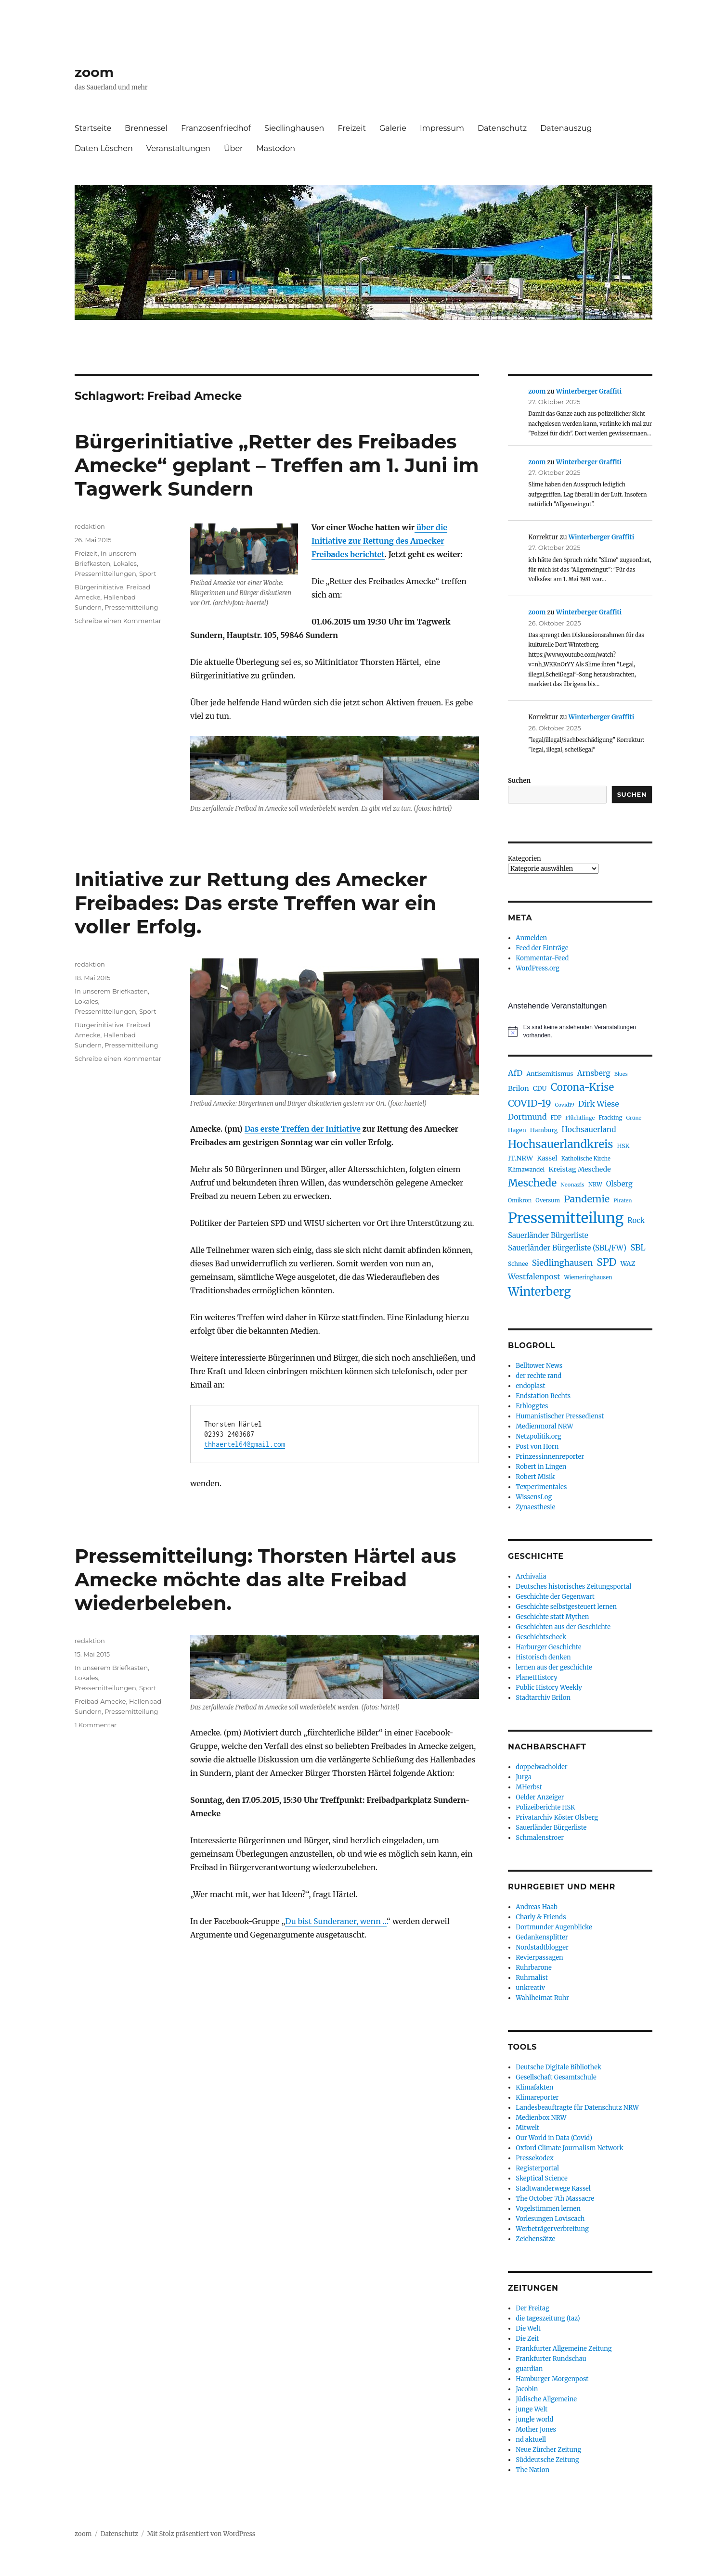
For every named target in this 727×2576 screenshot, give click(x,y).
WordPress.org (537, 968)
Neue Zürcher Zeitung (548, 2450)
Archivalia (531, 1576)
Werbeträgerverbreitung (552, 2229)
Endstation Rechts (543, 1396)
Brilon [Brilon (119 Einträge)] (518, 1088)
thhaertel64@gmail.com (244, 1444)
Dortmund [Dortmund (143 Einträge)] (527, 1117)
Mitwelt (527, 2128)
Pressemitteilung (131, 607)
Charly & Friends (541, 1917)
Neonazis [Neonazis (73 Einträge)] (572, 1184)
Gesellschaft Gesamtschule (556, 2077)
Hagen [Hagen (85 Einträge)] (517, 1130)
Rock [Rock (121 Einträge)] (636, 1220)
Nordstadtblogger (542, 1947)
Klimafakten (534, 2087)
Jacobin (527, 2389)
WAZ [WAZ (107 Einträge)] (627, 1263)
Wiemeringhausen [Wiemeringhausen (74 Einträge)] (588, 1277)
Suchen (519, 781)
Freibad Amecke (100, 1701)
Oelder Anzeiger (540, 1797)
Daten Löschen (104, 148)
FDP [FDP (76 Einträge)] (556, 1117)
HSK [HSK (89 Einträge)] (623, 1145)
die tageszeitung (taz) (548, 2318)
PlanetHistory (536, 1677)
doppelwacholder (541, 1767)
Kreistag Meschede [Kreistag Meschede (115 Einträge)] (579, 1169)
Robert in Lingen (541, 1467)
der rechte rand (538, 1376)
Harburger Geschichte (548, 1647)
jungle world (534, 2419)
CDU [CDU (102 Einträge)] (540, 1088)
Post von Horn (537, 1446)
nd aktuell (531, 2440)
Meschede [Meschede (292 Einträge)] (532, 1182)
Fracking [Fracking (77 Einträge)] (610, 1117)
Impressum (442, 128)
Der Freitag (532, 2308)
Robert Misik (535, 1477)
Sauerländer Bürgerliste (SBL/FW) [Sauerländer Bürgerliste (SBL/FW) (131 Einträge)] (567, 1247)
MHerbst (529, 1787)
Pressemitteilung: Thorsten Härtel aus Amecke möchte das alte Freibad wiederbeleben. (265, 1579)
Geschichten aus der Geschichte (563, 1627)
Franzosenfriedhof (216, 128)
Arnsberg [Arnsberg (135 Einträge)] (593, 1073)
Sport (147, 573)
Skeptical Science (542, 2178)
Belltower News (539, 1366)
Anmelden (531, 938)
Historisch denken (543, 1657)
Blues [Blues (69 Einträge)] (621, 1074)
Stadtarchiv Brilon (543, 1698)
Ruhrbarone (533, 1968)
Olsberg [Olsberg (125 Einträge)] (619, 1183)
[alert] (580, 1031)
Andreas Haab (537, 1907)
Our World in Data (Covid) (554, 2138)
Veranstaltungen (178, 148)
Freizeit (352, 128)
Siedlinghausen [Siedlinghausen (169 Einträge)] (562, 1263)
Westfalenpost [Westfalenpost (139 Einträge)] (534, 1276)
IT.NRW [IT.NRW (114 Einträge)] (520, 1158)
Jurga (524, 1777)
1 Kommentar (96, 1725)
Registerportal (537, 2168)
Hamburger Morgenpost (552, 2379)
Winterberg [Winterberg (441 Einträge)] (539, 1291)
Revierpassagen (539, 1957)
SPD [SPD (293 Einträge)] (606, 1262)
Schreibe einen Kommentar (118, 621)
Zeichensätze (535, 2239)
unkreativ (530, 1988)
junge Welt (531, 2409)
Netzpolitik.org (538, 1436)
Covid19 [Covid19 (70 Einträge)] (564, 1104)
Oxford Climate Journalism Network (569, 2148)
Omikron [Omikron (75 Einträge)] (520, 1200)
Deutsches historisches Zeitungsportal (573, 1586)
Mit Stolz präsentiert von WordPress (201, 2534)
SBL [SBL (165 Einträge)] (637, 1247)
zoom (94, 72)
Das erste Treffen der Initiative (303, 1129)
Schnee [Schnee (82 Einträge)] (518, 1263)
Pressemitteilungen (105, 573)
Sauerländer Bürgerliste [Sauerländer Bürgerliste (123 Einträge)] (548, 1235)
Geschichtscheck (541, 1637)
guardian (529, 2369)
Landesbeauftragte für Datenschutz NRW (577, 2108)
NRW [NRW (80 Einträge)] (595, 1184)
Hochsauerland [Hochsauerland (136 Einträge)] (589, 1129)
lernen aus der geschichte (554, 1667)
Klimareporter (537, 2097)
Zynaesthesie (535, 1507)
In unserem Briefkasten (111, 991)
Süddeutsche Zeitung (547, 2460)
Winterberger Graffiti (589, 391)
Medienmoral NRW (544, 1426)
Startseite (93, 128)
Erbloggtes (532, 1406)
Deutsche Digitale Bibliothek (558, 2067)
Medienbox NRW (541, 2118)
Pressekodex (535, 2158)
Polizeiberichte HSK (545, 1807)
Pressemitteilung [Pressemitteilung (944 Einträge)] (565, 1218)
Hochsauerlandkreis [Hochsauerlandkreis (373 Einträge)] (560, 1144)
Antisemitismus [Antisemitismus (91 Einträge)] (549, 1073)
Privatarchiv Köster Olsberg (557, 1817)
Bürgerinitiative (99, 587)
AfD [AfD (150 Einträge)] (515, 1073)
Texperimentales (541, 1487)
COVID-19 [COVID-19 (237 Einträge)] (529, 1103)
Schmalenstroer (540, 1838)
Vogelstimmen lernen (548, 2209)
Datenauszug (566, 128)
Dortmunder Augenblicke (554, 1927)
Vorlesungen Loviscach (550, 2219)
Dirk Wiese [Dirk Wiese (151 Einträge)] (598, 1104)
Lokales (125, 563)
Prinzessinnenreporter (550, 1457)
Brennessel (146, 128)
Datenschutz (502, 128)
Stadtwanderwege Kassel (553, 2188)
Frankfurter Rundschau (551, 2359)
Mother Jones (536, 2429)
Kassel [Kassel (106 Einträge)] (547, 1158)
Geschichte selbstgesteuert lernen (566, 1607)
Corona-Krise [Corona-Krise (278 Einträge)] (582, 1087)
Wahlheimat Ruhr (542, 1998)
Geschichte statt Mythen (552, 1617)
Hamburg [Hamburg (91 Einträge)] (544, 1130)
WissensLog (534, 1497)
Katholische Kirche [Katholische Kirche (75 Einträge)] (585, 1158)
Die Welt (528, 2328)
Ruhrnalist (532, 1978)
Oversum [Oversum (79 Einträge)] (547, 1200)
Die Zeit (527, 2338)
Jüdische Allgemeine (546, 2399)
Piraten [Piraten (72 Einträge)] (622, 1200)
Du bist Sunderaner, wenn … (336, 1921)
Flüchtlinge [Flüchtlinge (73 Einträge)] (580, 1117)
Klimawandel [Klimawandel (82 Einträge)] (526, 1169)
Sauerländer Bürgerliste (551, 1828)
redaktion (90, 526)
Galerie (392, 128)
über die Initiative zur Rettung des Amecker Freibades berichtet (379, 541)
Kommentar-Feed (542, 958)
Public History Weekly (549, 1687)
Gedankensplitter (542, 1937)
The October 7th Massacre (555, 2198)
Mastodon (276, 148)
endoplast (530, 1386)
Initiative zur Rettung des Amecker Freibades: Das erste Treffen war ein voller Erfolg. (255, 902)
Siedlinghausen (294, 128)
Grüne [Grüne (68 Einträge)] (633, 1118)
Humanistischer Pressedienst (560, 1416)
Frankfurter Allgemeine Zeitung (563, 2349)
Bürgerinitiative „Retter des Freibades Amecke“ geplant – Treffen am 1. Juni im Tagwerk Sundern (277, 465)
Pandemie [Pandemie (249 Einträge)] (587, 1199)
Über (233, 148)
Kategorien (524, 858)
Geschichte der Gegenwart (555, 1597)
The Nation (532, 2470)
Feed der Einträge (542, 948)
